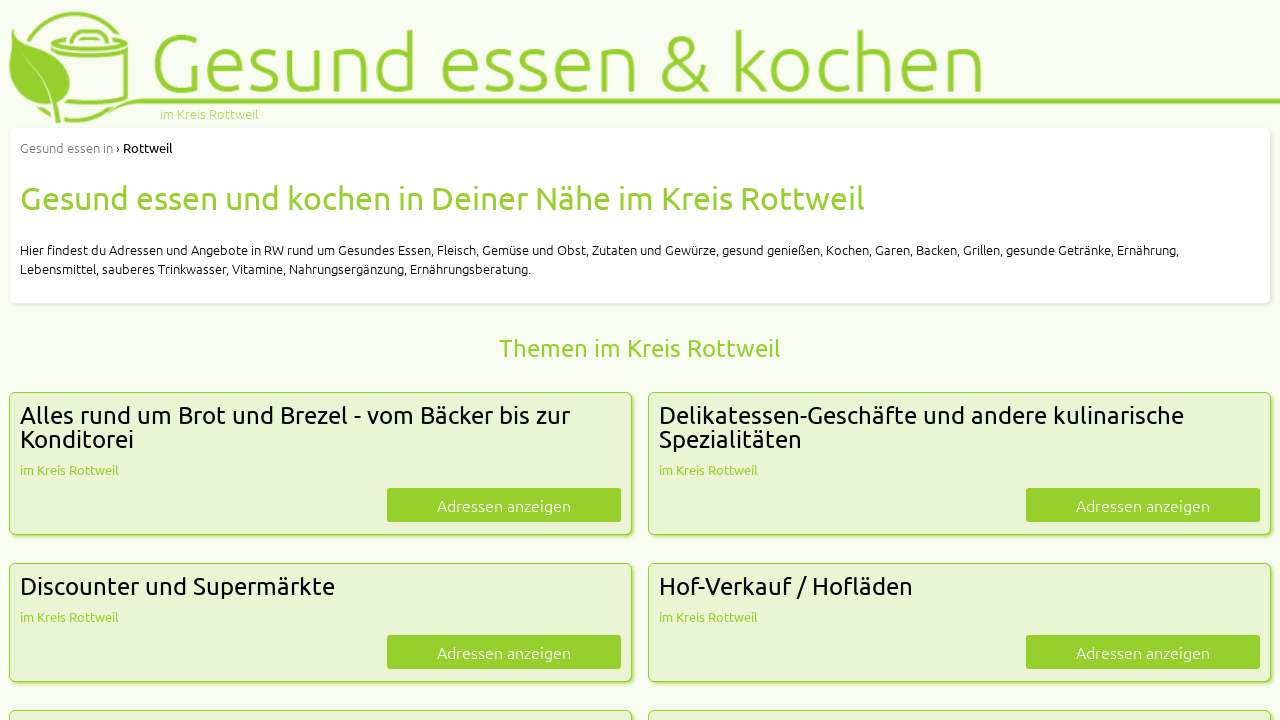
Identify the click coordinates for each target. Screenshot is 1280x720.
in (66, 147)
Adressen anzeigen (504, 505)
